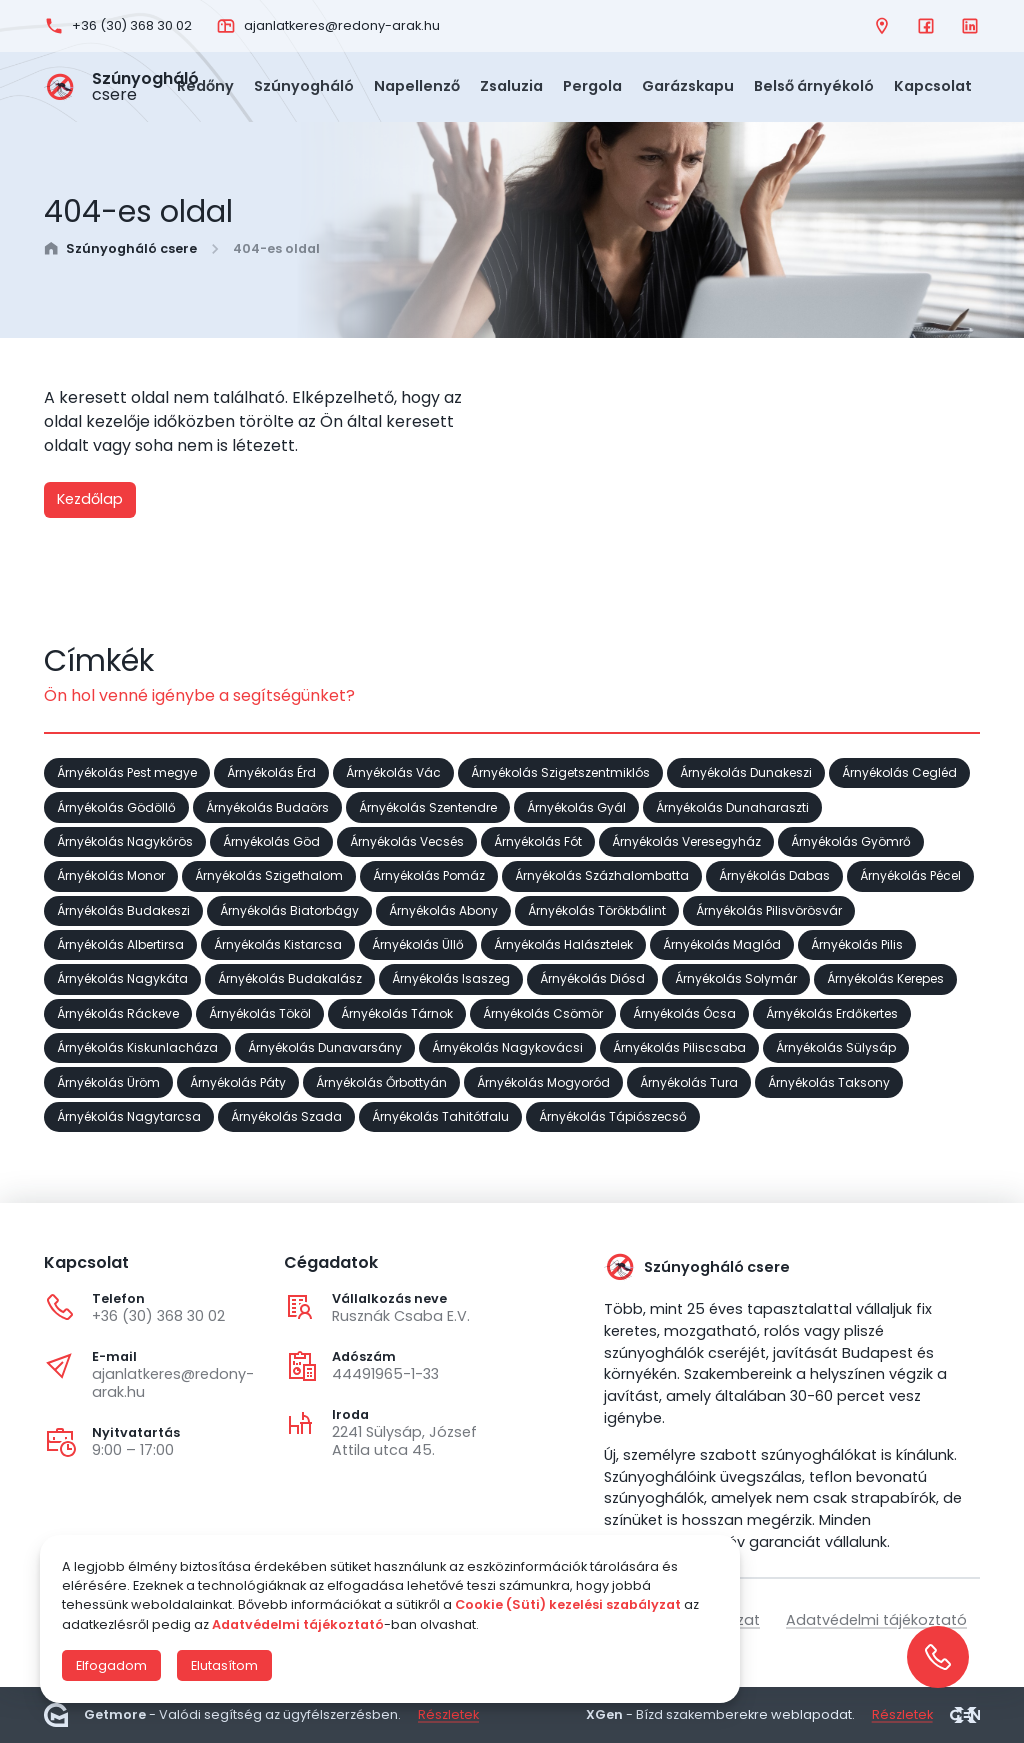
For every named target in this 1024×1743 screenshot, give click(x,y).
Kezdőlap (90, 499)
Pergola (592, 86)
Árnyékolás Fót (538, 840)
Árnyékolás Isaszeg (451, 978)
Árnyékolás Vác (393, 772)
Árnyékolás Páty (238, 1081)
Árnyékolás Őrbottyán (381, 1081)
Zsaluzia (511, 86)
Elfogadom (111, 1665)
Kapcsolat (933, 86)
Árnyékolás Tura (689, 1081)
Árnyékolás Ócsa (684, 1012)
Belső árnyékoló (814, 86)
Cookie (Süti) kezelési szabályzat (568, 1604)
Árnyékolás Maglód (722, 943)
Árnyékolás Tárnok (397, 1012)
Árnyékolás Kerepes (885, 978)
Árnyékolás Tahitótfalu (440, 1115)
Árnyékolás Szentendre (428, 806)
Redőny (205, 86)
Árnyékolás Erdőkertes (832, 1012)
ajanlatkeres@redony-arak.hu (173, 1383)
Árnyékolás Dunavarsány (325, 1047)
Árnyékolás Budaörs (267, 806)
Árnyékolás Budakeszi (123, 909)
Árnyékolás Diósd (592, 978)
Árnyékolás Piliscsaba (679, 1047)
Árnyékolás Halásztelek (563, 943)
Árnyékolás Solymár (736, 978)
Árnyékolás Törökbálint (597, 909)
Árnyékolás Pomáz (429, 875)
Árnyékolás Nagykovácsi (507, 1047)
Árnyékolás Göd (271, 840)
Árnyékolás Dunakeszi (746, 772)
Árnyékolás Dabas (774, 875)
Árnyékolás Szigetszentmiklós (560, 772)
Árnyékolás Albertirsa (120, 943)
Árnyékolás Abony (443, 909)
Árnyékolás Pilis (857, 943)
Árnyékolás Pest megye (127, 772)
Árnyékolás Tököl (260, 1012)
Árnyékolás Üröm (108, 1081)
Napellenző (417, 86)
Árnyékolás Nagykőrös (125, 840)
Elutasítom (224, 1665)
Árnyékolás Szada (286, 1115)
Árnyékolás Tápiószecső (613, 1115)
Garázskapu (688, 86)
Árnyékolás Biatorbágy (289, 909)
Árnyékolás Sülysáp (836, 1047)
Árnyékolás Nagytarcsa (129, 1115)
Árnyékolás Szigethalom (269, 875)
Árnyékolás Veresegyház (686, 840)
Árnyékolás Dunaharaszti (732, 806)
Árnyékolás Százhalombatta (602, 875)
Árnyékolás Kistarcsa (278, 943)
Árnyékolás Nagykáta (122, 978)
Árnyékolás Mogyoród (543, 1081)
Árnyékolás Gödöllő (116, 806)
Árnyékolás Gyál (576, 806)
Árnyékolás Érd (271, 772)
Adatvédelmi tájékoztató (876, 1620)
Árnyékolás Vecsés (407, 840)
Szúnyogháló (304, 86)
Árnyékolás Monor (111, 875)
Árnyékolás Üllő (418, 943)
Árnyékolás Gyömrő (851, 840)
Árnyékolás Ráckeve (118, 1012)
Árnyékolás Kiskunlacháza (137, 1047)
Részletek (448, 1714)
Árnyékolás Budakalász (290, 978)
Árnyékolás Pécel (910, 875)
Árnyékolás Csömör (543, 1012)
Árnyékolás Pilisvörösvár (769, 909)
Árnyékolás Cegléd (899, 772)
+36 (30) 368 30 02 (158, 1316)
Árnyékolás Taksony (829, 1081)
